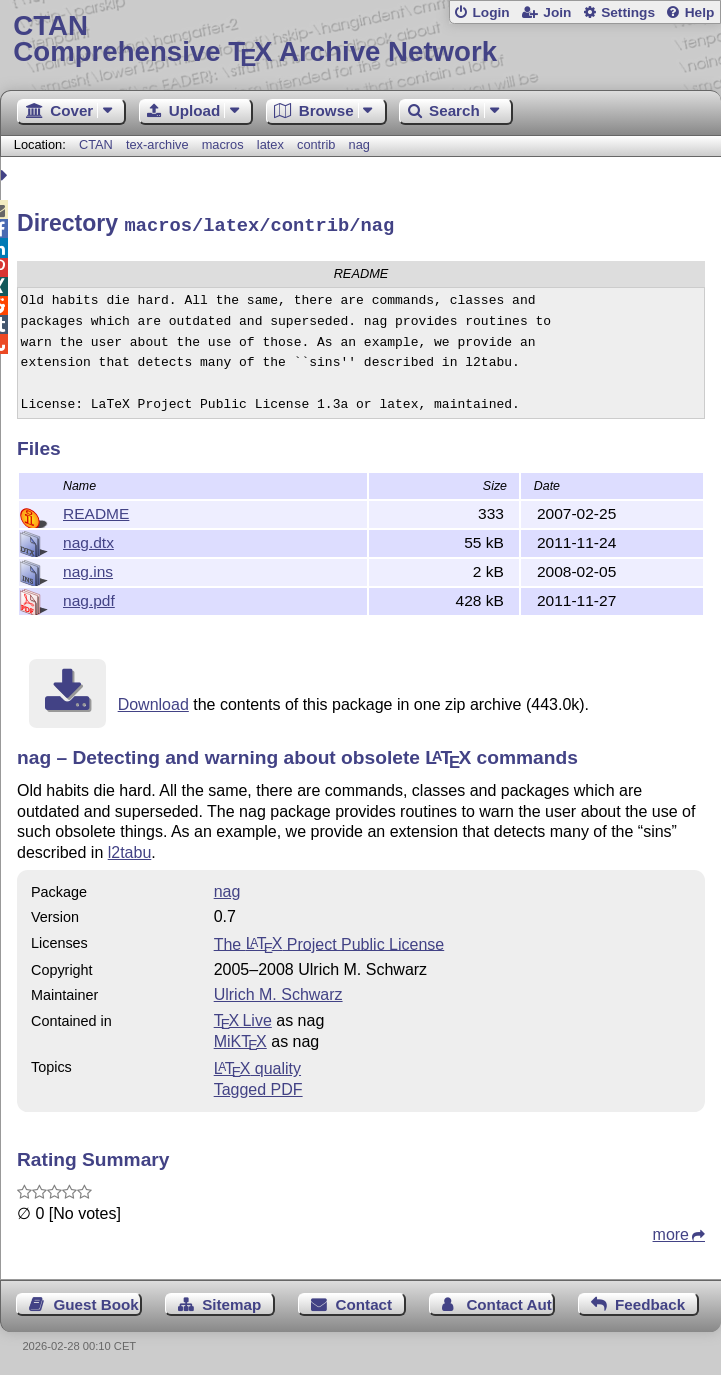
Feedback (650, 1301)
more (671, 1231)
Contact (364, 1301)
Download (153, 701)
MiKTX (240, 1038)
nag (359, 144)
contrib (316, 144)
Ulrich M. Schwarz (278, 991)
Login (490, 12)
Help (700, 12)
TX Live (243, 1017)
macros (223, 144)
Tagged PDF (258, 1086)
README (96, 510)
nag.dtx (88, 539)
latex (270, 144)
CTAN (96, 144)
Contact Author (510, 1301)
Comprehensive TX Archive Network (360, 39)
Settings (628, 12)
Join (557, 12)
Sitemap (231, 1301)
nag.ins (88, 568)
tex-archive (157, 144)
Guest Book (96, 1301)
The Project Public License (329, 940)
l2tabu (130, 849)
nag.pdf (89, 597)
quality (257, 1065)
